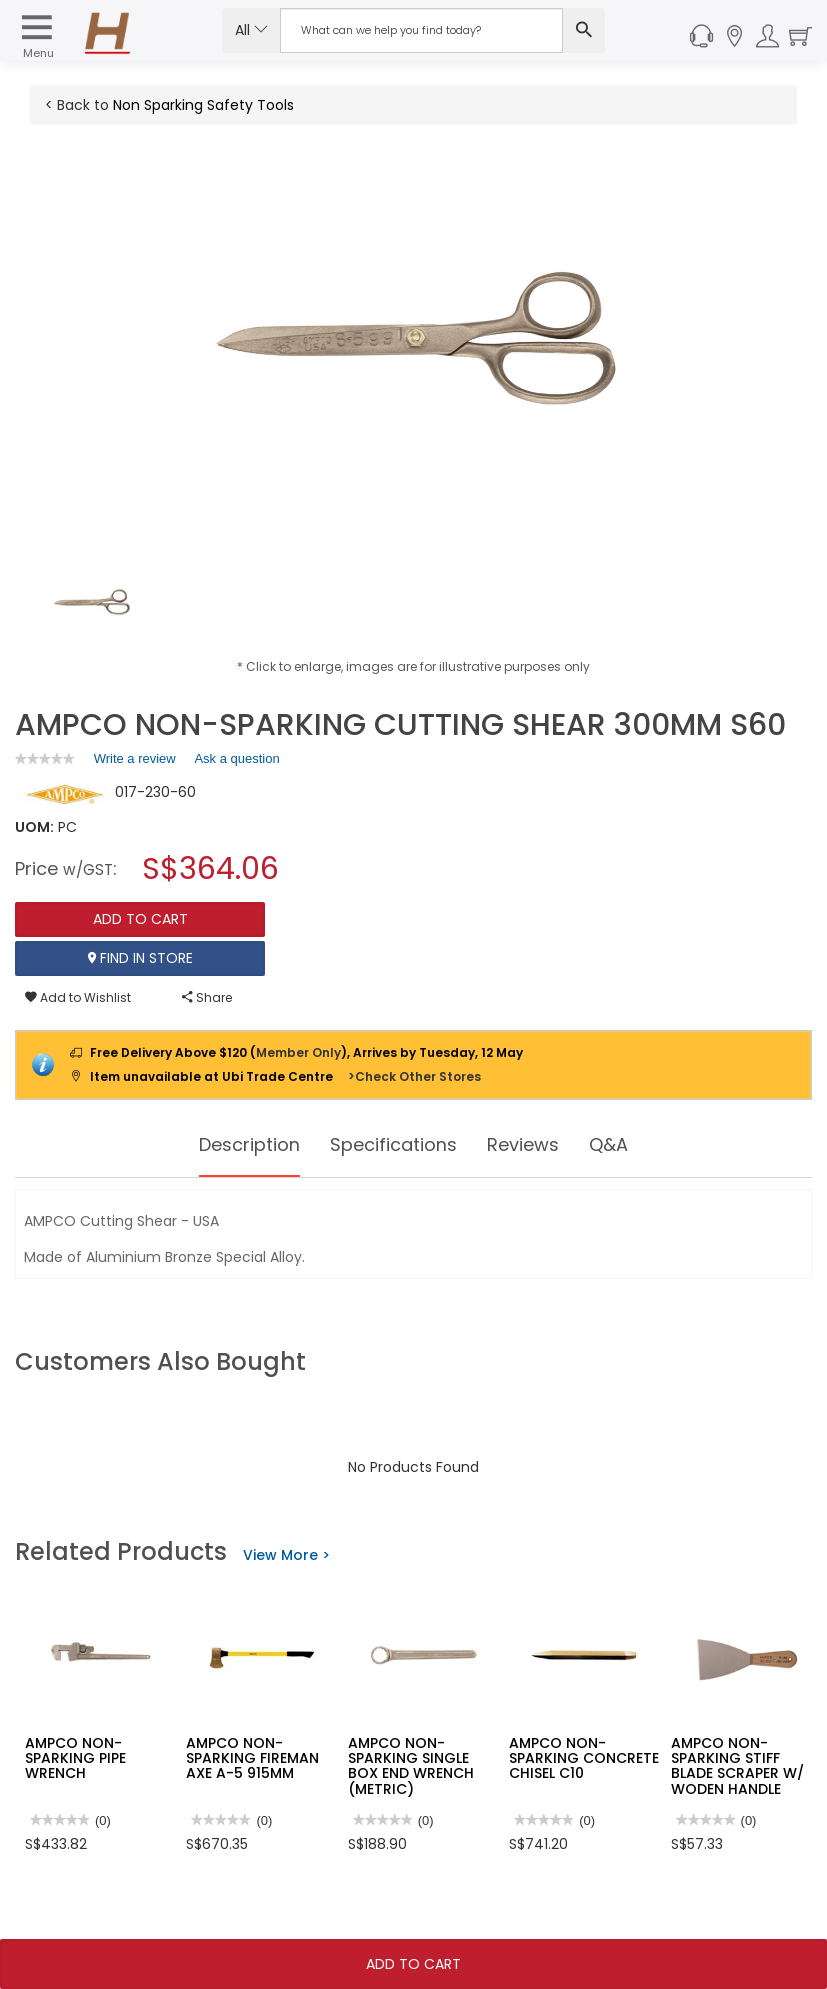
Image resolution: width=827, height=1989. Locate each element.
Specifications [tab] (394, 1145)
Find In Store (140, 958)
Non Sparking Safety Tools (203, 105)
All (251, 30)
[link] (45, 758)
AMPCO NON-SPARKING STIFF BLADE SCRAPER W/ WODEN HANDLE (737, 1766)
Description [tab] (236, 1145)
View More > (286, 1555)
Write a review (135, 762)
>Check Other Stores (414, 1076)
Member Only (298, 1052)
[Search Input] (422, 30)
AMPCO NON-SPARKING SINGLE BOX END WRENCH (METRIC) (411, 1766)
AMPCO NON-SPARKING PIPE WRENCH (75, 1758)
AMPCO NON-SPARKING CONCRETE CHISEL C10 (584, 1758)
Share (207, 997)
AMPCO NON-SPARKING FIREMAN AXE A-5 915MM (252, 1758)
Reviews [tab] (535, 1145)
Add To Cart (413, 1964)
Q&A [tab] (627, 1145)
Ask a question (236, 758)
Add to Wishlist (78, 997)
